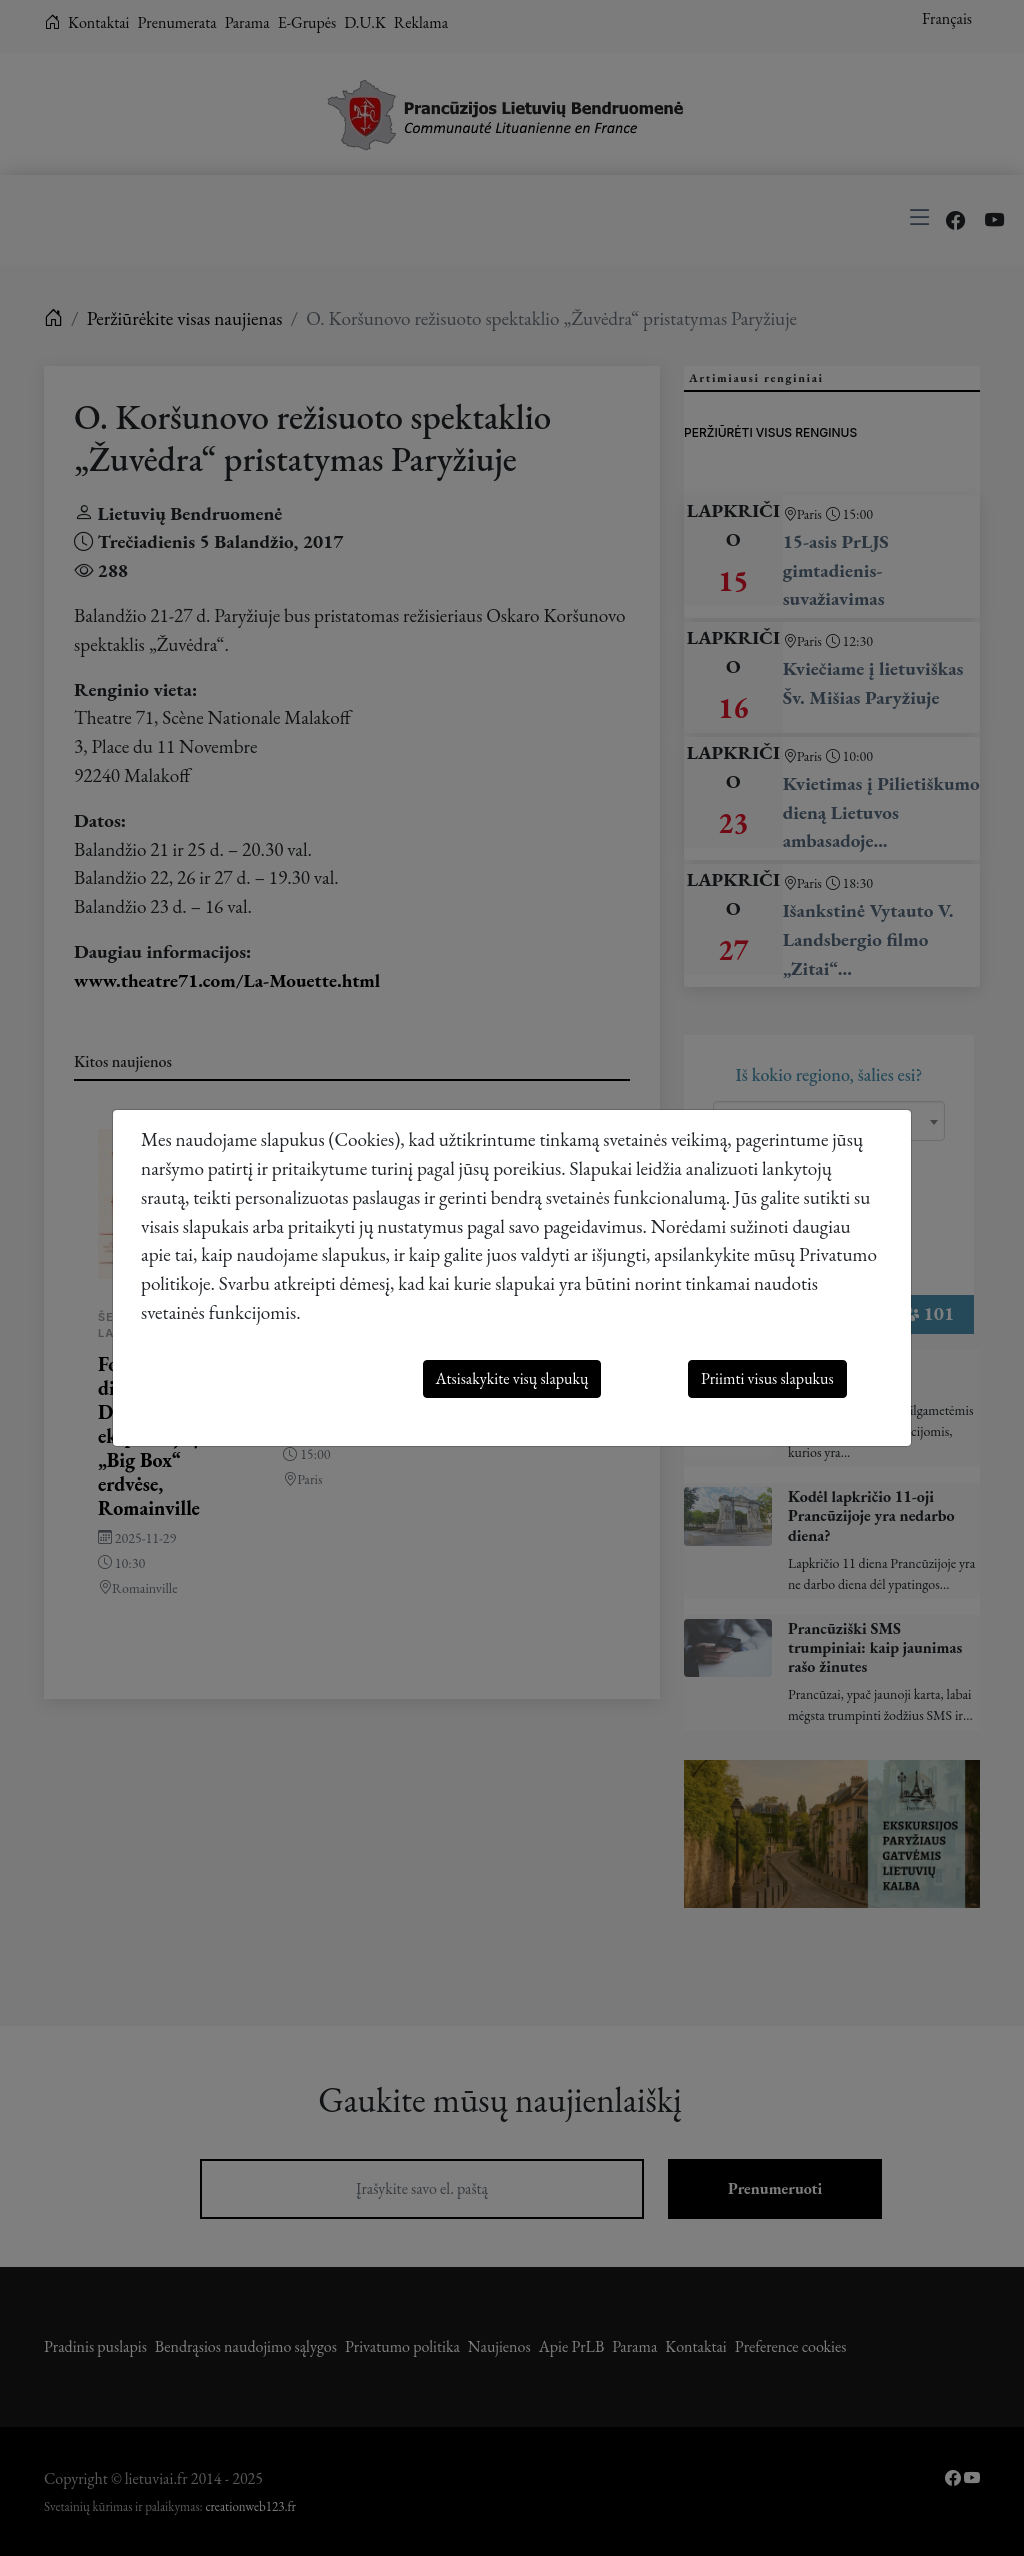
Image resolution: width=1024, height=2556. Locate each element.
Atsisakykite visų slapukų (512, 1378)
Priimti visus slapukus (767, 1378)
